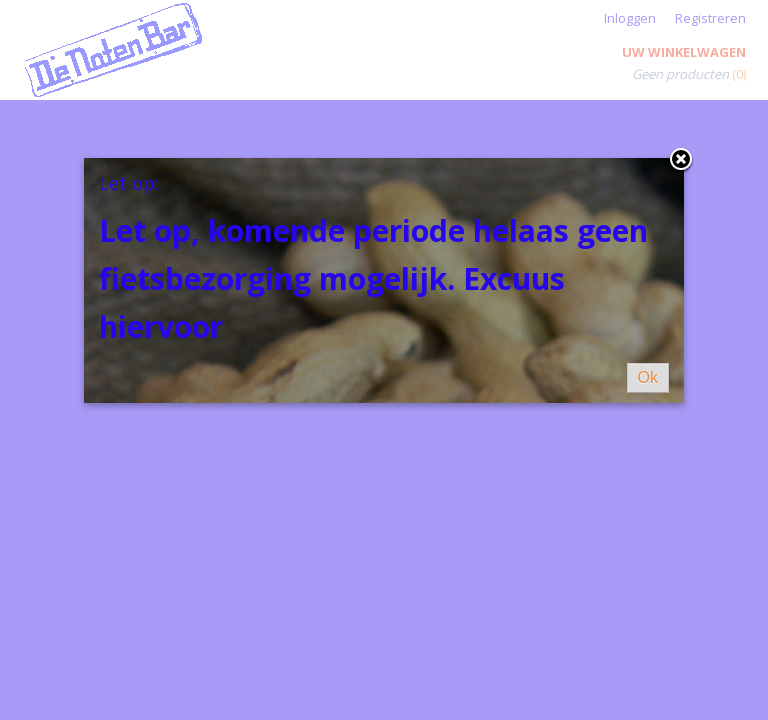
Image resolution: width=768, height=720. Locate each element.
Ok (648, 377)
